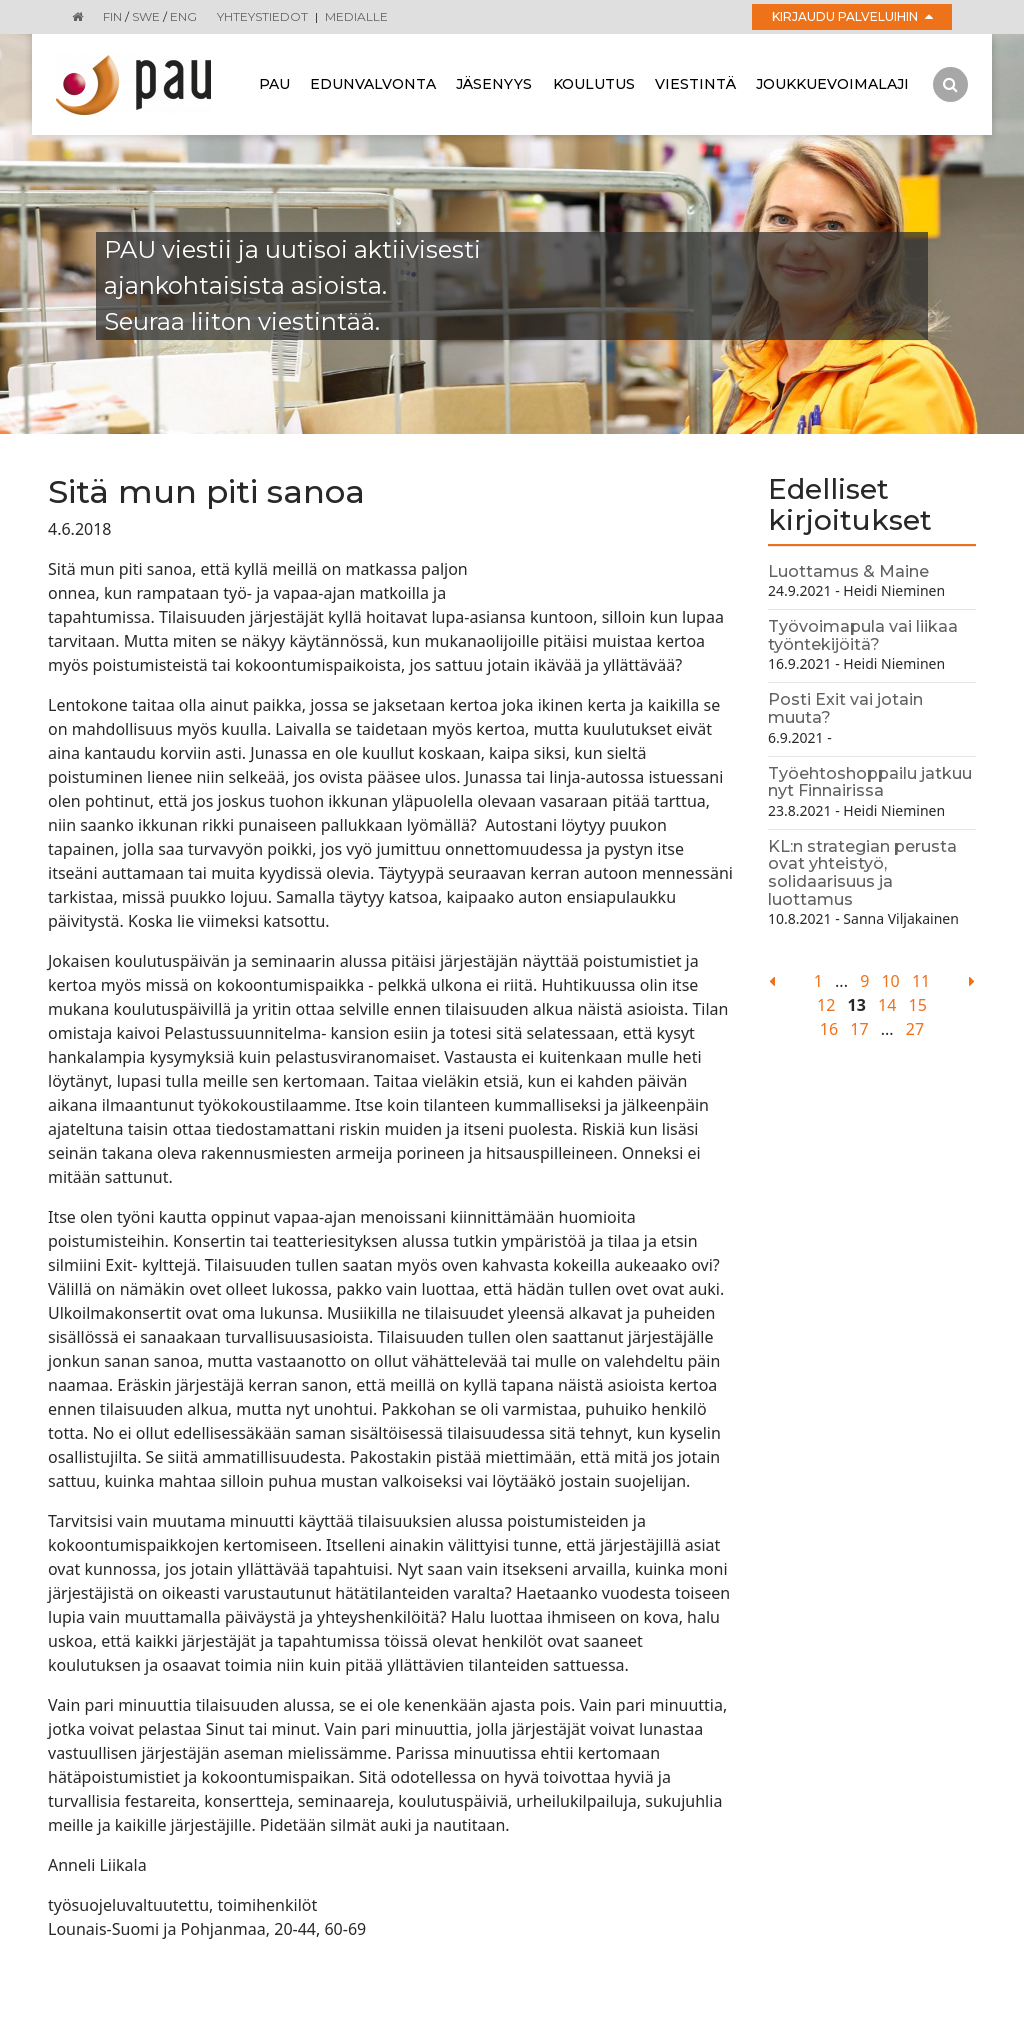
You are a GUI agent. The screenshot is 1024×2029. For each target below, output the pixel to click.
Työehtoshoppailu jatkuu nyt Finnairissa (870, 782)
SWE (146, 16)
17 (859, 1029)
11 (921, 981)
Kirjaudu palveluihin (852, 16)
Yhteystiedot (262, 16)
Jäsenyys (494, 84)
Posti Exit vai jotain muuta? (845, 708)
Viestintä (695, 84)
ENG (183, 16)
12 (826, 1005)
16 (829, 1029)
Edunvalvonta (373, 84)
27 (915, 1029)
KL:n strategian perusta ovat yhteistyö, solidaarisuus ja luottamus (862, 873)
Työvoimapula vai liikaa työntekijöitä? (863, 635)
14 (887, 1005)
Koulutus (594, 84)
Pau (274, 84)
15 (918, 1005)
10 (890, 981)
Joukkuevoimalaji (832, 84)
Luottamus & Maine (848, 571)
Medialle (356, 16)
